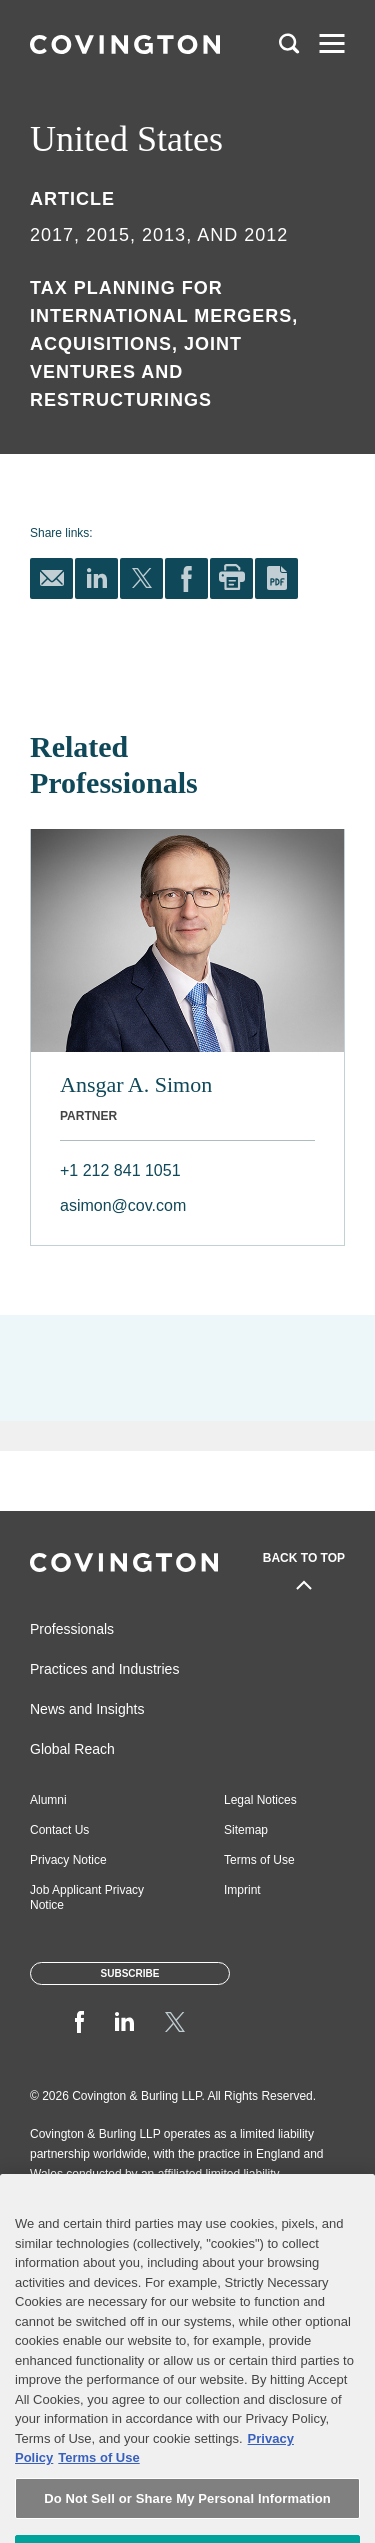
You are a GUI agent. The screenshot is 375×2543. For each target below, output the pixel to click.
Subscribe (130, 1973)
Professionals (72, 1629)
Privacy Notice (68, 1860)
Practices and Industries (104, 1669)
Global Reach (72, 1749)
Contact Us (59, 1830)
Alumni (48, 1800)
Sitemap (246, 1830)
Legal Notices (260, 1800)
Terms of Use (259, 1860)
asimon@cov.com (123, 1205)
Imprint (242, 1890)
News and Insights (87, 1709)
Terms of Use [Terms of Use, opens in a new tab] (98, 2506)
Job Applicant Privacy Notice (87, 1897)
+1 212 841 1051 (120, 1170)
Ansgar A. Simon (136, 1084)
